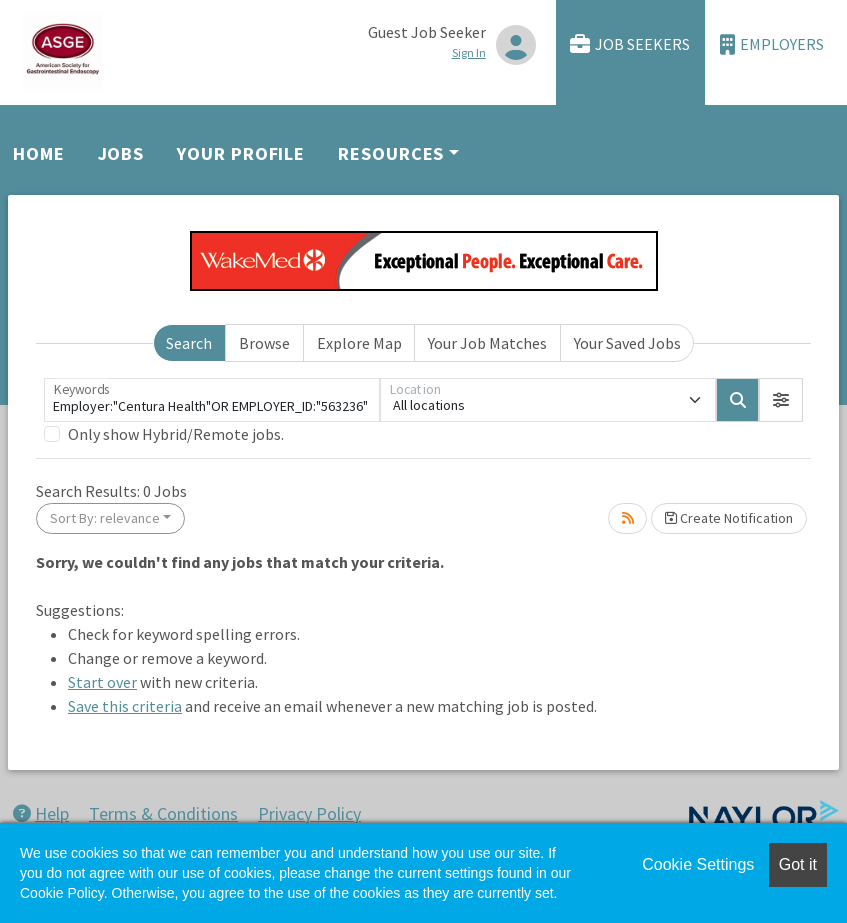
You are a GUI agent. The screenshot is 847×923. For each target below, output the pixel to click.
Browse (264, 343)
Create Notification (729, 518)
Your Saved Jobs (627, 343)
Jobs (121, 153)
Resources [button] (391, 153)
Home (39, 153)
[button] (781, 400)
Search (189, 343)
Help (41, 813)
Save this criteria (125, 706)
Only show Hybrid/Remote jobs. (176, 434)
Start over (102, 682)
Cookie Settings (698, 864)
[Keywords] (212, 400)
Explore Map (359, 343)
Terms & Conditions (163, 813)
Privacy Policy (309, 813)
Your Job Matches (487, 343)
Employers (772, 44)
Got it (798, 864)
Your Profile (241, 153)
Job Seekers (630, 44)
